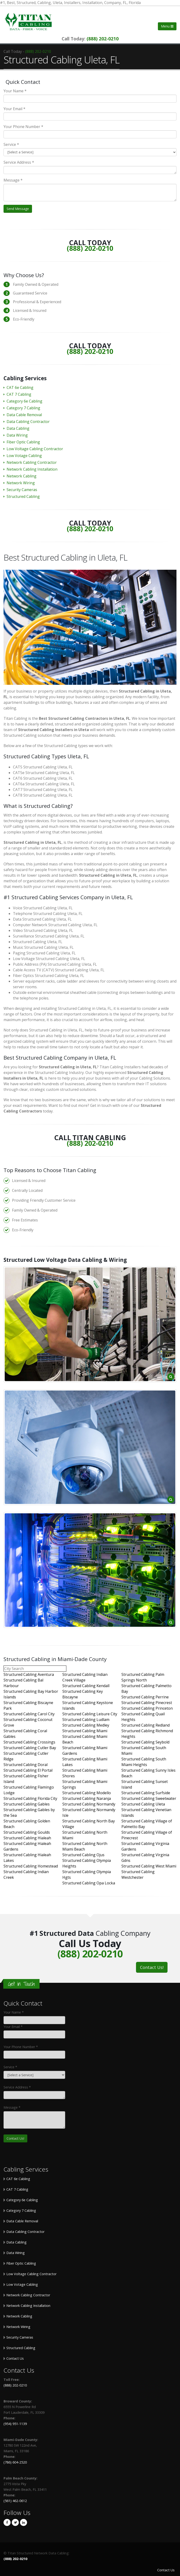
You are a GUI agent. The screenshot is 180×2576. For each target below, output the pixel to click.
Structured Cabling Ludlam (85, 1719)
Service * (11, 144)
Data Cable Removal (24, 414)
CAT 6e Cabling (20, 387)
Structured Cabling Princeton (147, 1708)
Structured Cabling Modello (86, 1792)
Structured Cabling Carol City (29, 1713)
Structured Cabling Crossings (29, 1742)
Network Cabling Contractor (32, 462)
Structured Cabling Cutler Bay (30, 1747)
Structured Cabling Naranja (86, 1798)
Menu (167, 26)
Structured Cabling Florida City (30, 1798)
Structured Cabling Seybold (145, 1742)
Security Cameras (22, 489)
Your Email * (14, 108)
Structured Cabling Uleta (143, 1804)
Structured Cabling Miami (84, 1730)
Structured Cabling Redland (145, 1725)
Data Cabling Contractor (28, 421)
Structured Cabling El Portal (28, 1770)
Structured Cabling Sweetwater (148, 1798)
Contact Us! (152, 1967)
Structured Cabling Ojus (83, 1854)
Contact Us (14, 2358)
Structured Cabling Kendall (85, 1685)
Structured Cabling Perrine (145, 1697)
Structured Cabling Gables (27, 1804)
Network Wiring (21, 482)
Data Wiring (17, 435)
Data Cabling (18, 428)
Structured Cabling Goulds (27, 1832)
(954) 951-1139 (15, 2423)
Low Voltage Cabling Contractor (35, 448)
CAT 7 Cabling (19, 394)
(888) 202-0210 (103, 38)
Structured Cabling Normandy (88, 1804)
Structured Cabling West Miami (148, 1866)
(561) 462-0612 (15, 2501)
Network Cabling (21, 476)
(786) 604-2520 (15, 2462)
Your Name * (15, 90)
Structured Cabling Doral (26, 1764)
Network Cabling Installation (32, 469)
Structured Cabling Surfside (145, 1792)
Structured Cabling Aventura (29, 1674)
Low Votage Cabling (24, 455)
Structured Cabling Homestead (31, 1866)
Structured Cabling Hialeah (27, 1837)
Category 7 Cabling (23, 408)
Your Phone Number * (23, 126)
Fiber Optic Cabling (23, 442)
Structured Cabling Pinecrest (146, 1702)
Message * (13, 180)
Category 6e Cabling (24, 401)
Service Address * (19, 162)
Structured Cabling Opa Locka (88, 1883)
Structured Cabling (23, 496)
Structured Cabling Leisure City (89, 1713)
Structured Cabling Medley (85, 1725)
